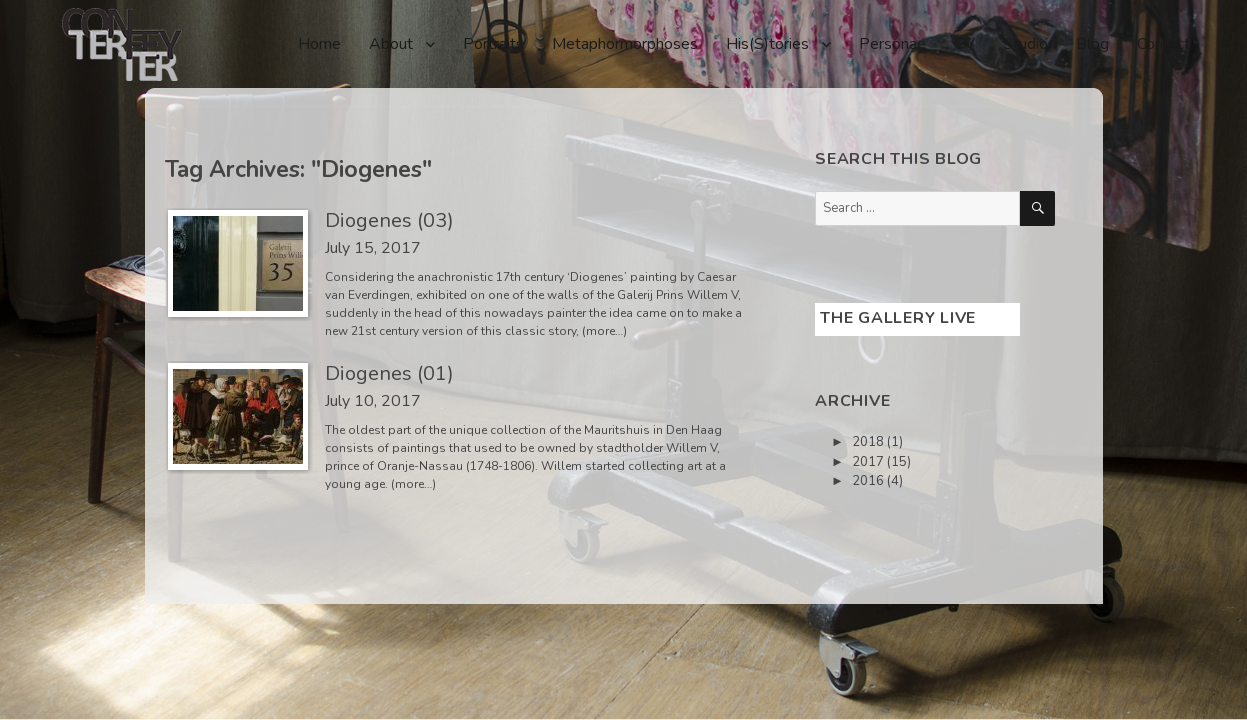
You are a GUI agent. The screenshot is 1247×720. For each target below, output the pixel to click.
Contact (1163, 44)
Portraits (493, 44)
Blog (1092, 44)
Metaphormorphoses (625, 44)
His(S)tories (767, 44)
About (391, 44)
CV (964, 44)
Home (319, 44)
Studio (1025, 44)
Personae (892, 44)
